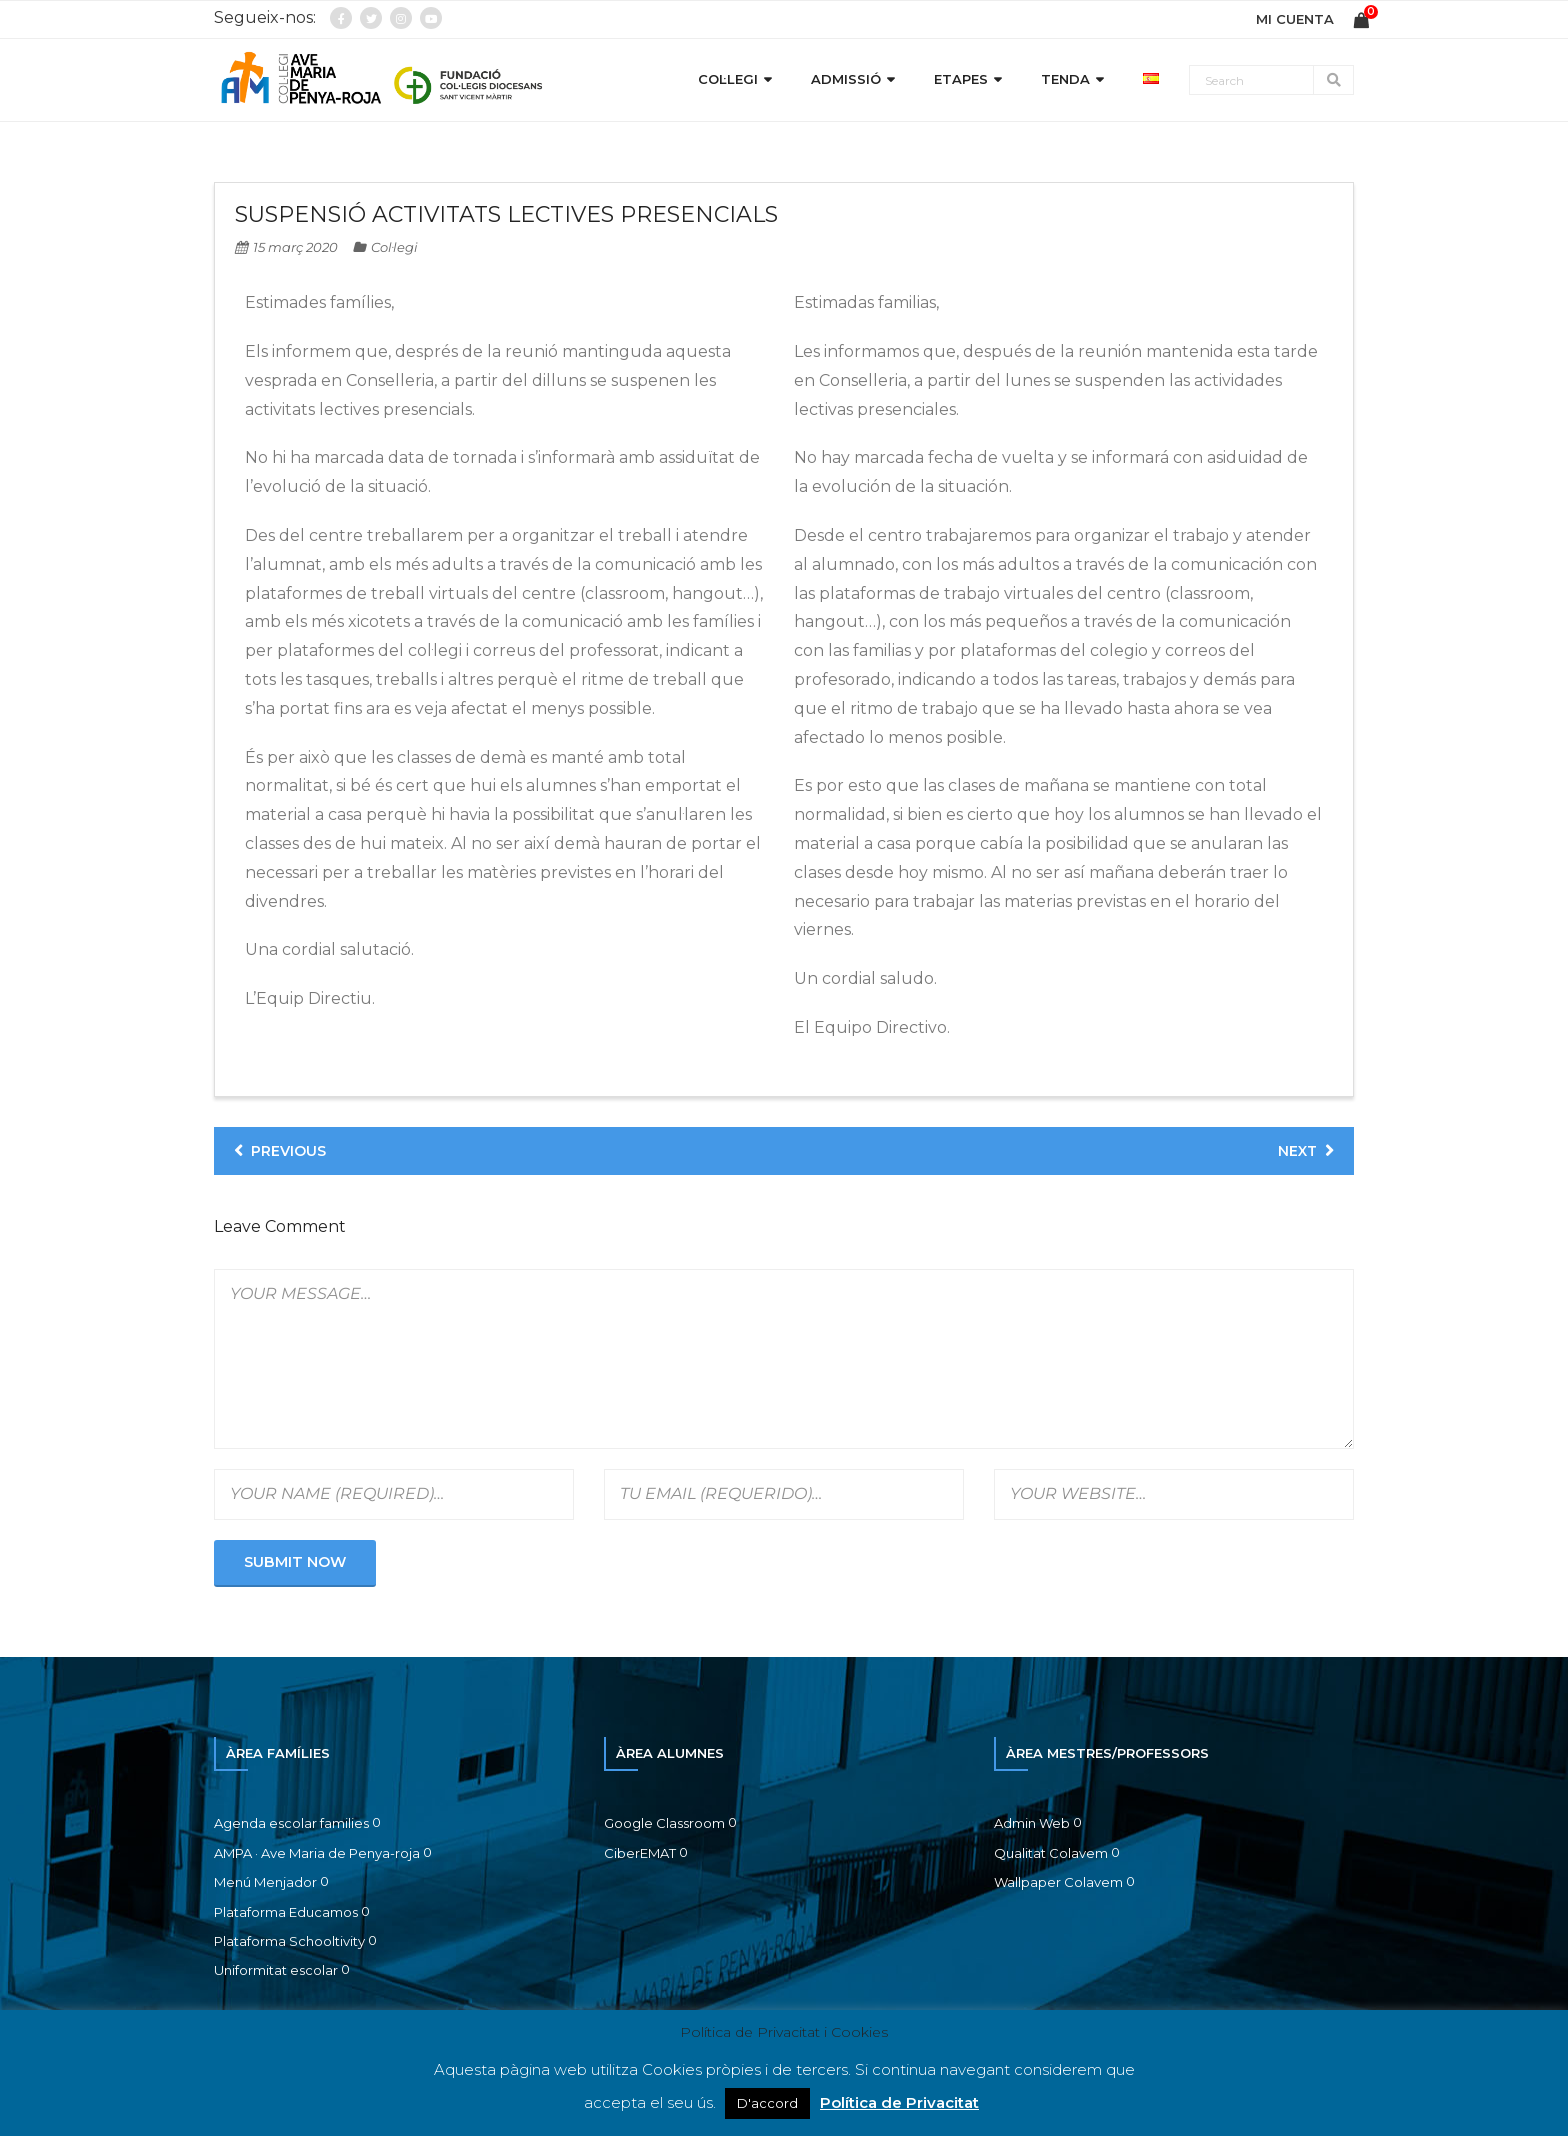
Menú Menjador (265, 1882)
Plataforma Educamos (286, 1912)
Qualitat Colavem (1051, 1853)
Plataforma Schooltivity (289, 1941)
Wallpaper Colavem (1058, 1882)
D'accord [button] (767, 2103)
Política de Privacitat (899, 2102)
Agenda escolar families (291, 1823)
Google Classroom (664, 1823)
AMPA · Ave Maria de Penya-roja (317, 1853)
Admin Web (1032, 1823)
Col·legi (394, 247)
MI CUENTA (1295, 19)
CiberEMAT (640, 1853)
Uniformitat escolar (276, 1970)
